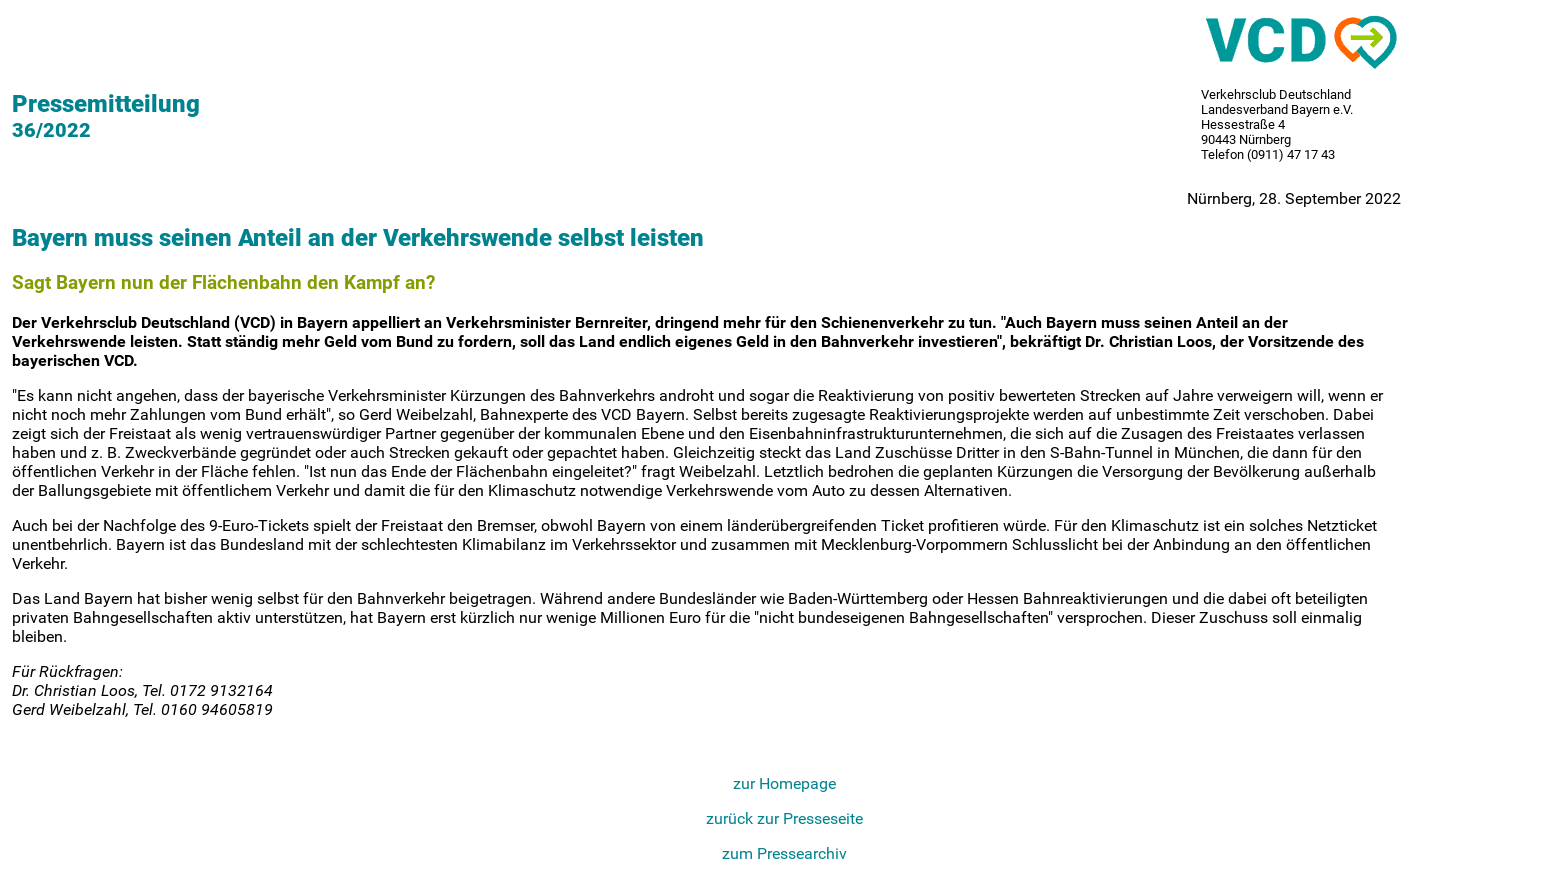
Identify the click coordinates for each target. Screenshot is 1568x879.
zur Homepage (784, 783)
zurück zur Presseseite (784, 818)
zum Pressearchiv (784, 853)
